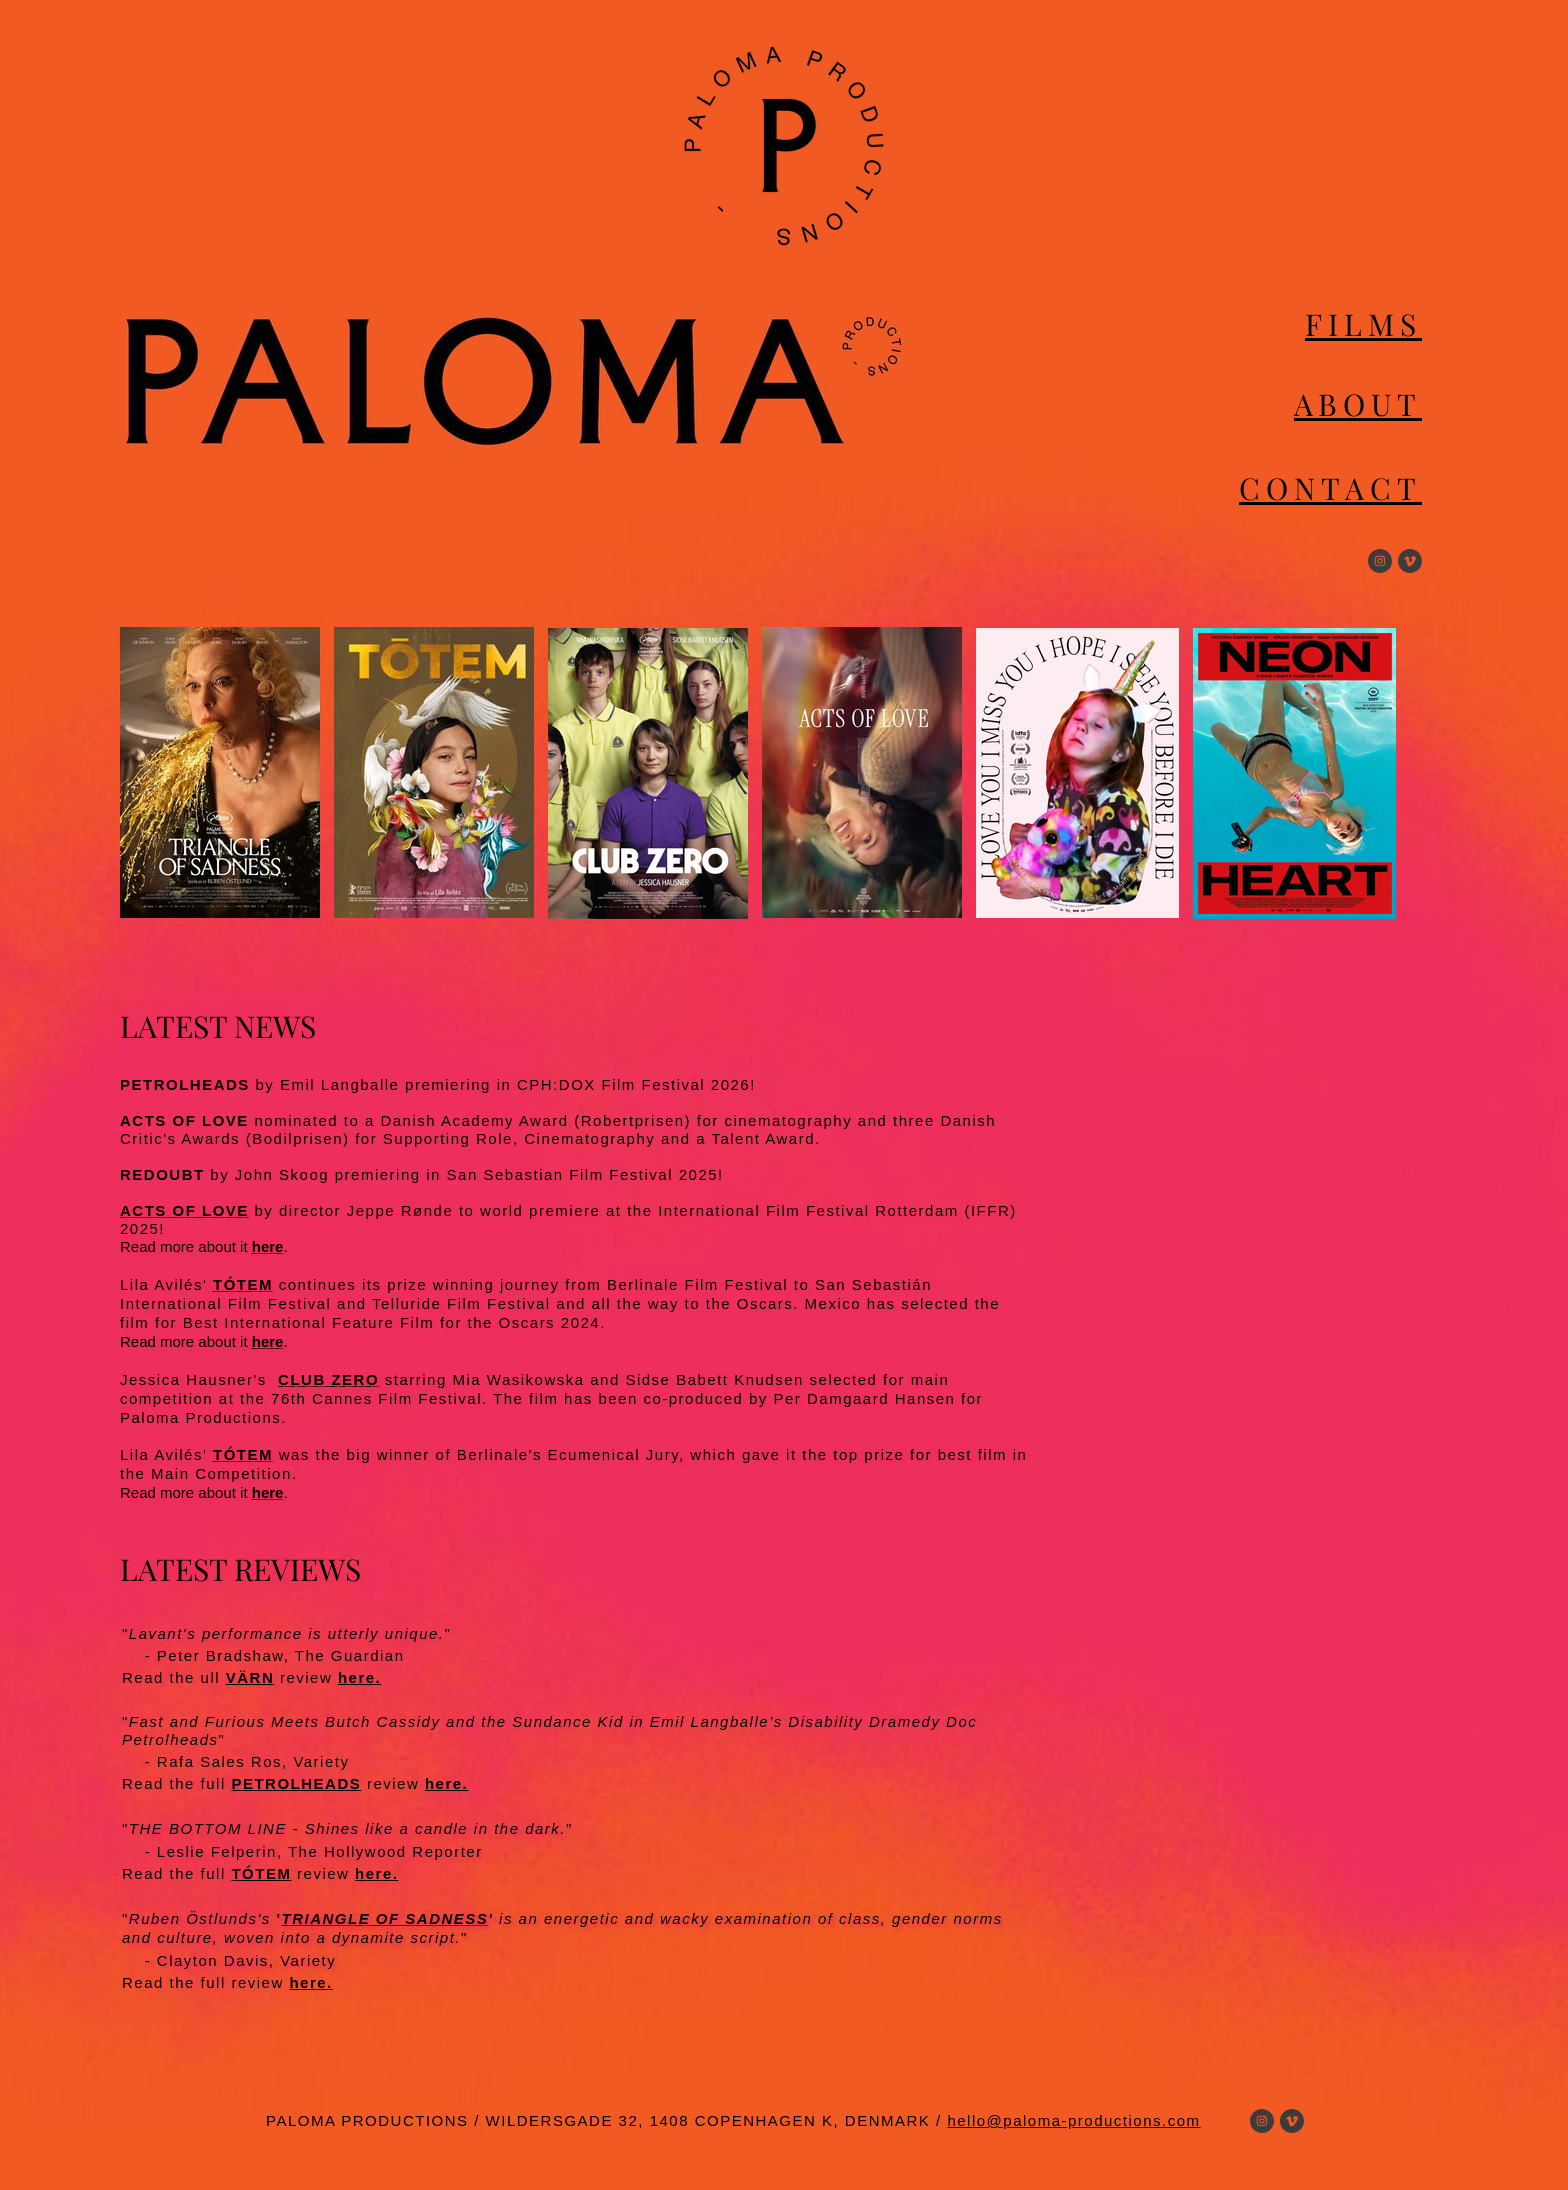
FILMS (1363, 324)
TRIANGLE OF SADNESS (385, 1918)
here (268, 1246)
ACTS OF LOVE (184, 1210)
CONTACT (1330, 488)
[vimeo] (1410, 561)
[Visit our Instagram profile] (1380, 561)
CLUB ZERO (328, 1379)
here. (359, 1677)
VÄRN (250, 1677)
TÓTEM (243, 1284)
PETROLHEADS (296, 1783)
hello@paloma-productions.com (1073, 2120)
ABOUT (1358, 404)
